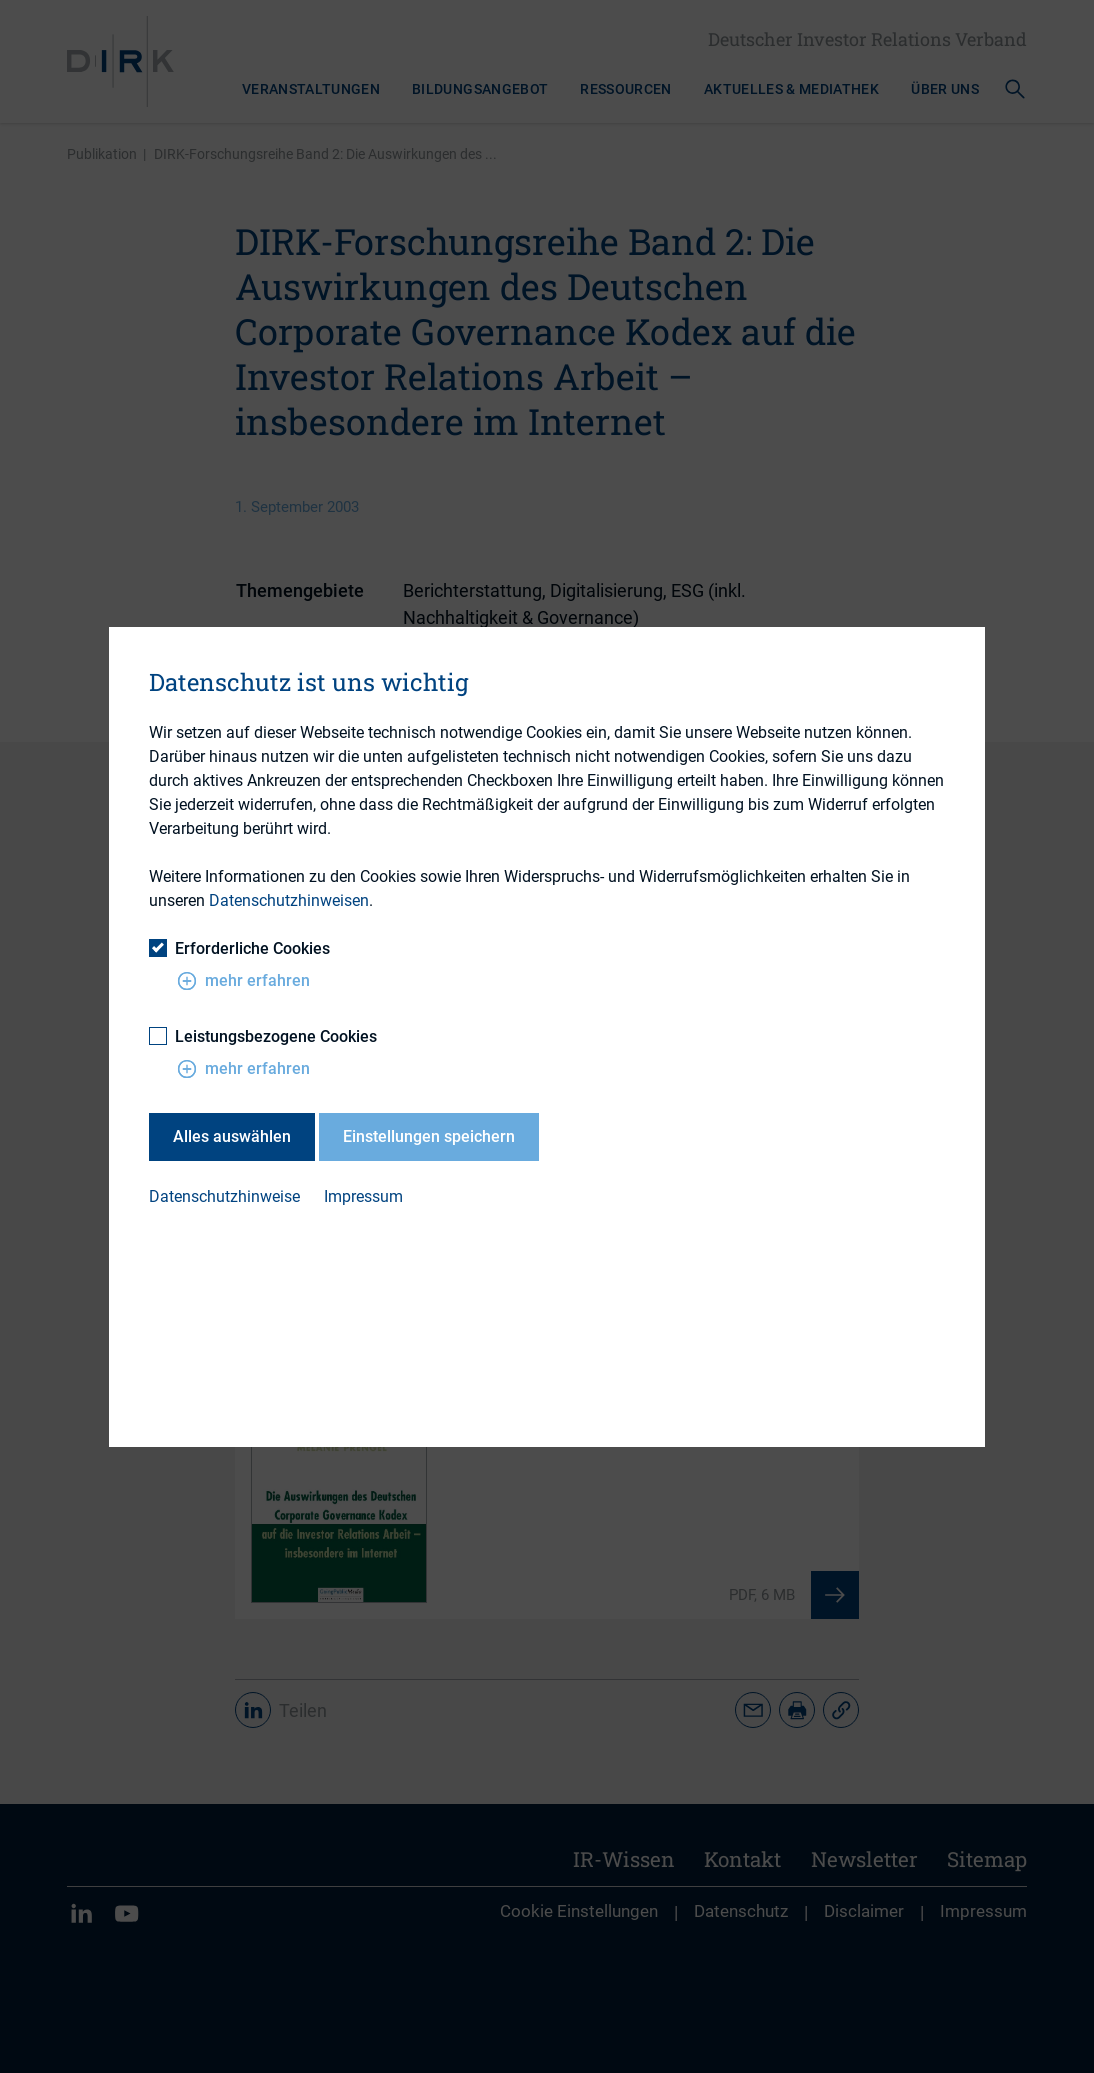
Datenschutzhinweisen (289, 900)
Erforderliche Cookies (239, 948)
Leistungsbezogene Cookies (263, 1036)
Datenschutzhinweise (224, 1196)
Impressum (363, 1196)
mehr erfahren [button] (243, 981)
